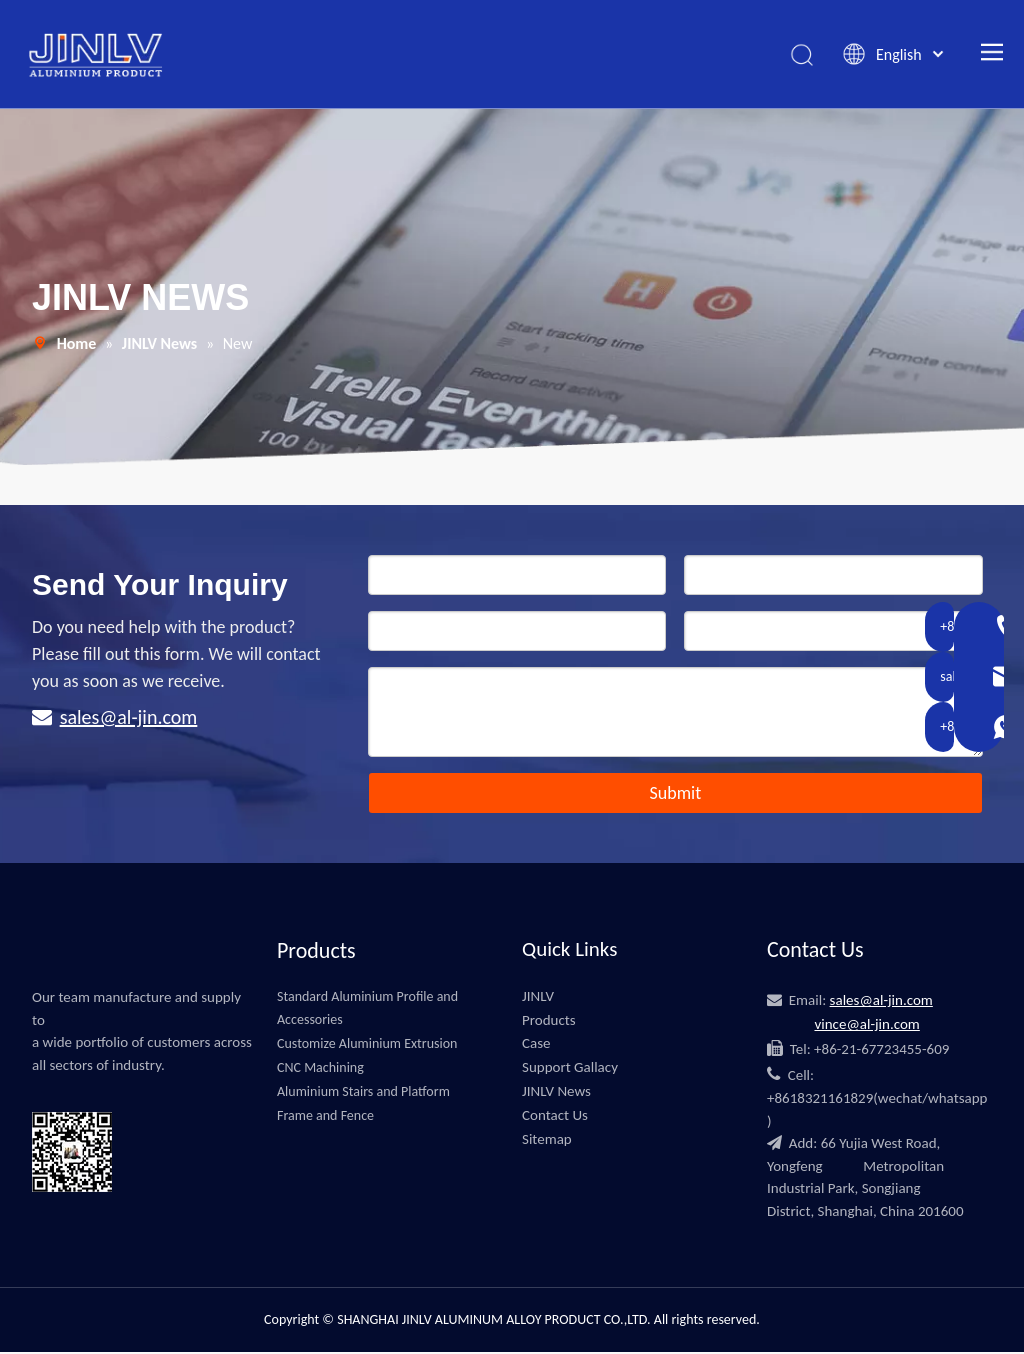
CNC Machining (320, 1069)
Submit (675, 795)
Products (549, 1021)
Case (536, 1045)
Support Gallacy (570, 1069)
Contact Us (555, 1116)
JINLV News (556, 1093)
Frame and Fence (325, 1116)
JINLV (538, 997)
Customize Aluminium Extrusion (367, 1045)
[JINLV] (48, 957)
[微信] (144, 1157)
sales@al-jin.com (129, 719)
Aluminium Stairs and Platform (363, 1092)
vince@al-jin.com (866, 1026)
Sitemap (547, 1140)
